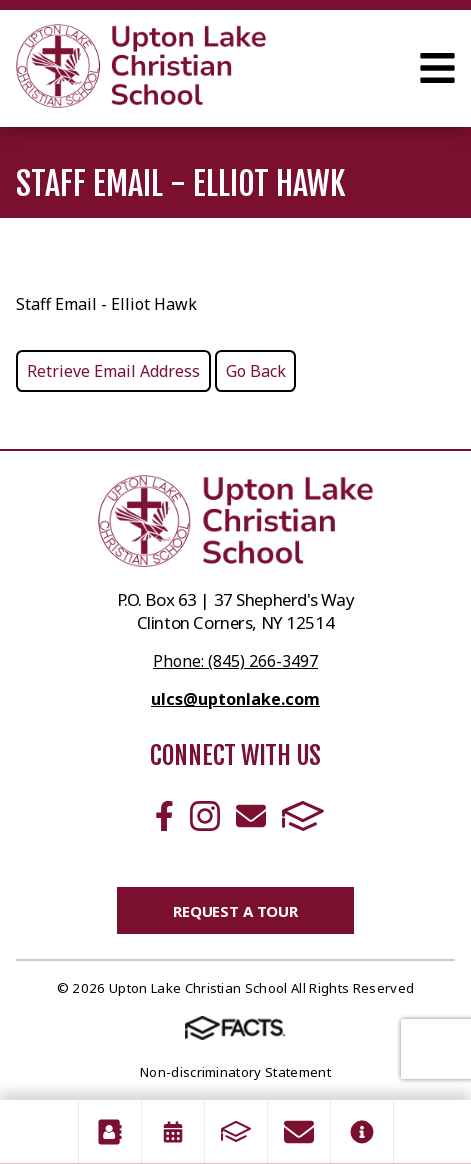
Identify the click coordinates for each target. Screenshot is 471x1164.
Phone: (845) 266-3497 (235, 661)
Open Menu (437, 68)
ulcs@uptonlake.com (235, 699)
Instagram (205, 816)
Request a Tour (235, 911)
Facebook (164, 816)
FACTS (303, 816)
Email (251, 816)
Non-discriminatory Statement (235, 1072)
